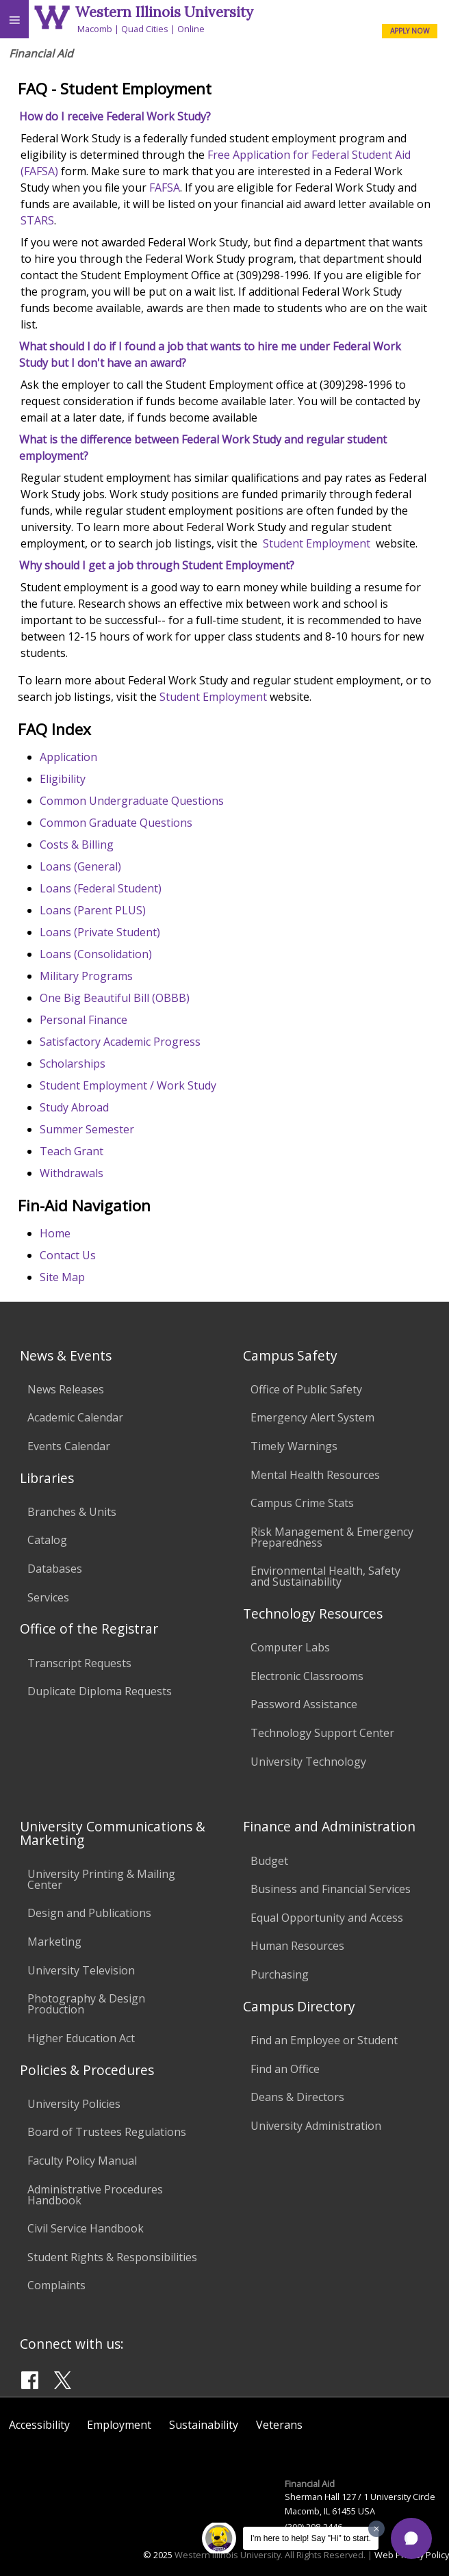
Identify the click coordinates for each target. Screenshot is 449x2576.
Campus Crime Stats (302, 1502)
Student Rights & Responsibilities (112, 2257)
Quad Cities (144, 29)
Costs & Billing (77, 844)
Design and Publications (89, 1912)
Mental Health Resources (315, 1474)
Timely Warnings (294, 1446)
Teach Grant (71, 1151)
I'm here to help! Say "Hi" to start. (311, 2538)
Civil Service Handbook (85, 2228)
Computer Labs (290, 1647)
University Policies (73, 2103)
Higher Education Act (81, 2038)
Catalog (47, 1539)
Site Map (62, 1277)
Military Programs (86, 975)
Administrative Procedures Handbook (95, 2195)
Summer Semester (87, 1129)
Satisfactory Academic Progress (120, 1041)
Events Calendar (68, 1446)
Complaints (56, 2285)
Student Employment (316, 543)
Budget (269, 1860)
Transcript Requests (79, 1663)
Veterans (279, 2424)
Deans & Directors (297, 2096)
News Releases (65, 1389)
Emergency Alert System (312, 1417)
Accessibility (39, 2424)
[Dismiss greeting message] (376, 2529)
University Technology (308, 1761)
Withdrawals (71, 1173)
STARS (37, 220)
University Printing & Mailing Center (101, 1879)
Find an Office (285, 2068)
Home (55, 1233)
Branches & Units (71, 1511)
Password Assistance (304, 1704)
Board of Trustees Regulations (106, 2131)
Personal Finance (83, 1019)
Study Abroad (74, 1107)
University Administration (316, 2125)
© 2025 (157, 2555)
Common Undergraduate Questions (132, 800)
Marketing (54, 1941)
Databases (54, 1568)
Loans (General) (80, 866)
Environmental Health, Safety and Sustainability (325, 1576)
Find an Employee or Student (324, 2040)
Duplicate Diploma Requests (99, 1691)
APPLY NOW (409, 31)
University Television (81, 1970)
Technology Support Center (322, 1732)
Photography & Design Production (86, 2004)
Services (48, 1597)
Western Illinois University (164, 12)
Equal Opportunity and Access (327, 1917)
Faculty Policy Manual (82, 2160)
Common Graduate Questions (116, 822)
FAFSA (164, 187)
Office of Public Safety (306, 1389)
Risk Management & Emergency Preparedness (332, 1537)
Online (191, 29)
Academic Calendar (75, 1417)
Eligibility (63, 778)
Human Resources (297, 1945)
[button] (411, 2538)
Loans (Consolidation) (96, 954)
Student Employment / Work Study (128, 1085)
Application (68, 756)
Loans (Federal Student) (101, 888)
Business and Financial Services (331, 1888)
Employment (119, 2424)
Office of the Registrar (89, 1628)
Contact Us (68, 1255)
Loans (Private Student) (100, 932)
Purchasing (280, 1974)
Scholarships (72, 1063)
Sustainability (203, 2424)
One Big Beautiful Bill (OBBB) (115, 997)
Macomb (94, 29)
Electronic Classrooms (307, 1676)
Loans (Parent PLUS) (93, 910)
